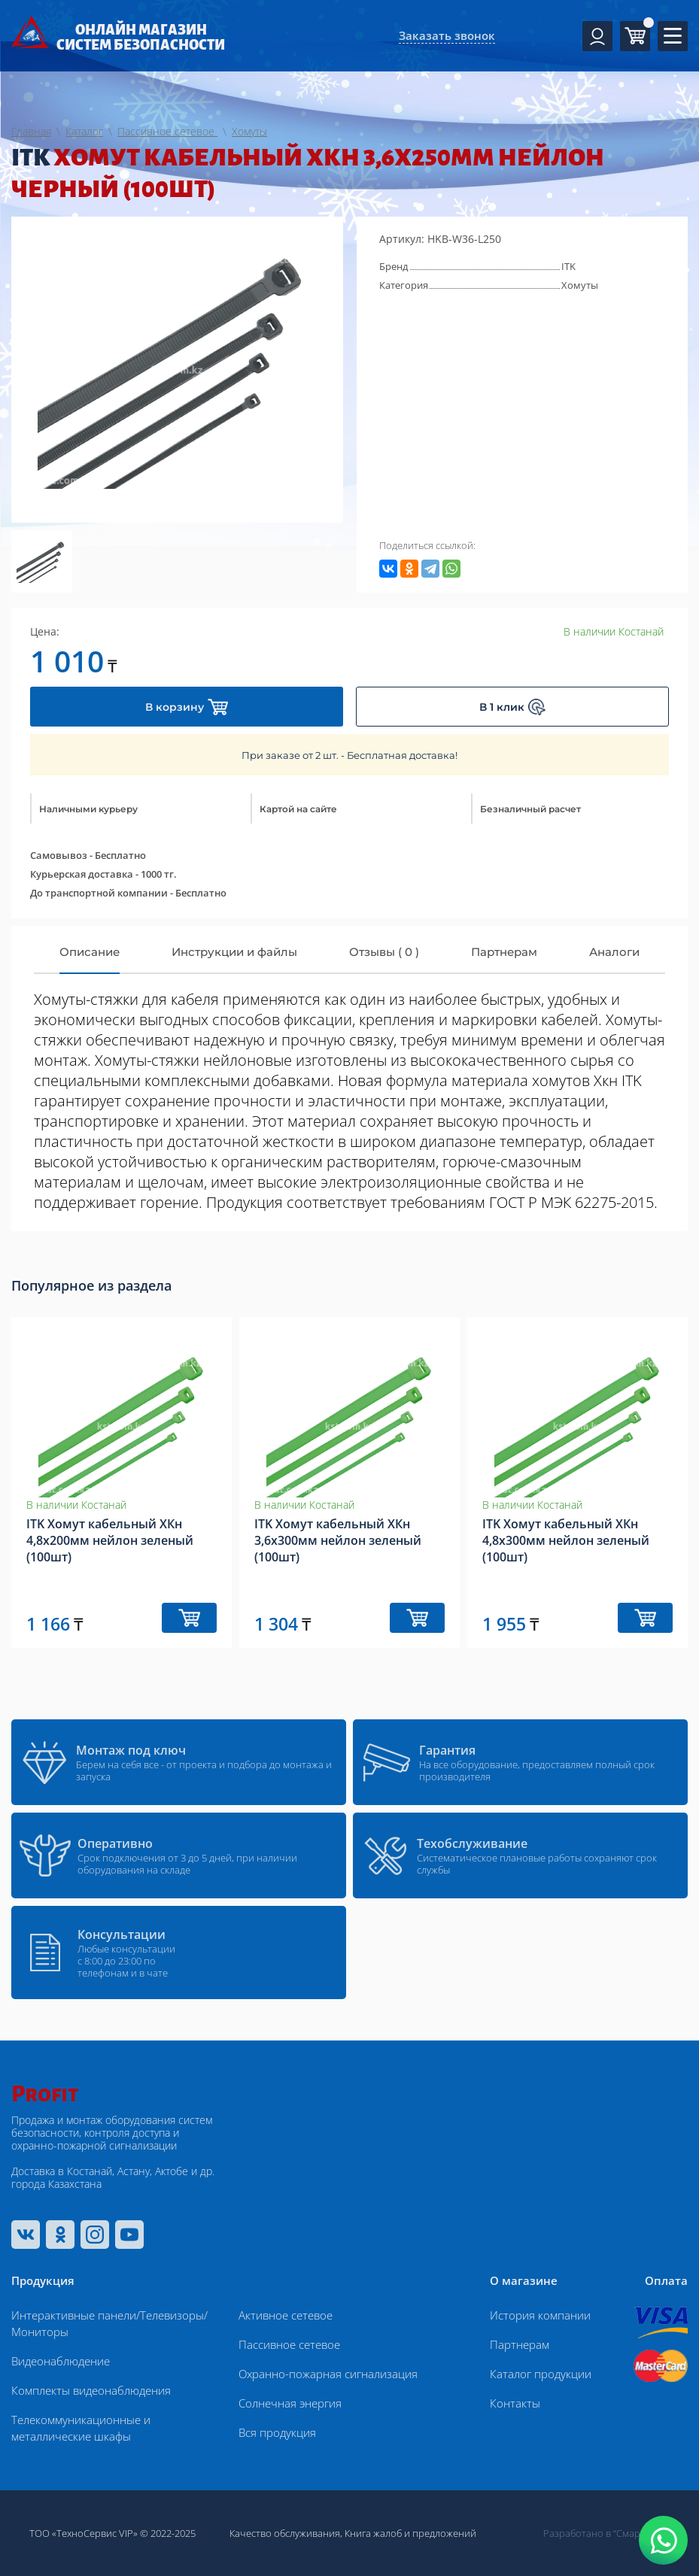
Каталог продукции (540, 2373)
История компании (540, 2315)
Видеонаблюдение (60, 2360)
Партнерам (519, 2344)
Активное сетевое (286, 2315)
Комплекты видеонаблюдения (91, 2390)
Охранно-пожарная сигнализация (328, 2373)
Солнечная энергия (290, 2403)
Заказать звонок (447, 35)
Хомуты (579, 285)
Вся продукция (277, 2432)
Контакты (515, 2403)
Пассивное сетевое (289, 2344)
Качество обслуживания (284, 2533)
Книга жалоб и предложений (410, 2533)
